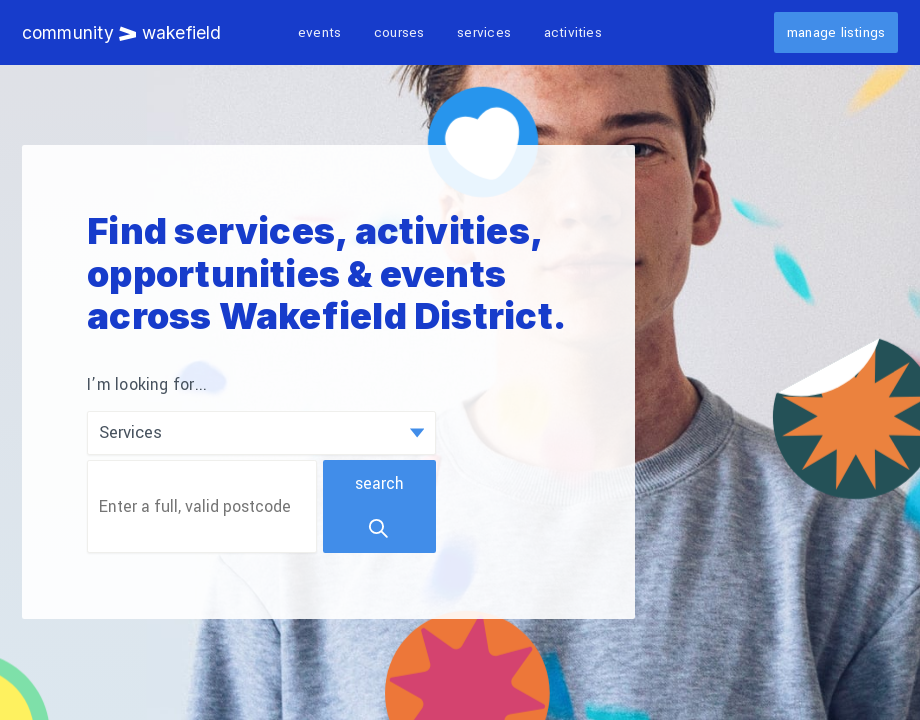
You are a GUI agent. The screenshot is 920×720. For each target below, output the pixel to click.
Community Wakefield (122, 32)
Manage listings (836, 32)
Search (379, 506)
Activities (573, 32)
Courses (399, 32)
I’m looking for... (147, 385)
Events (319, 32)
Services (484, 32)
